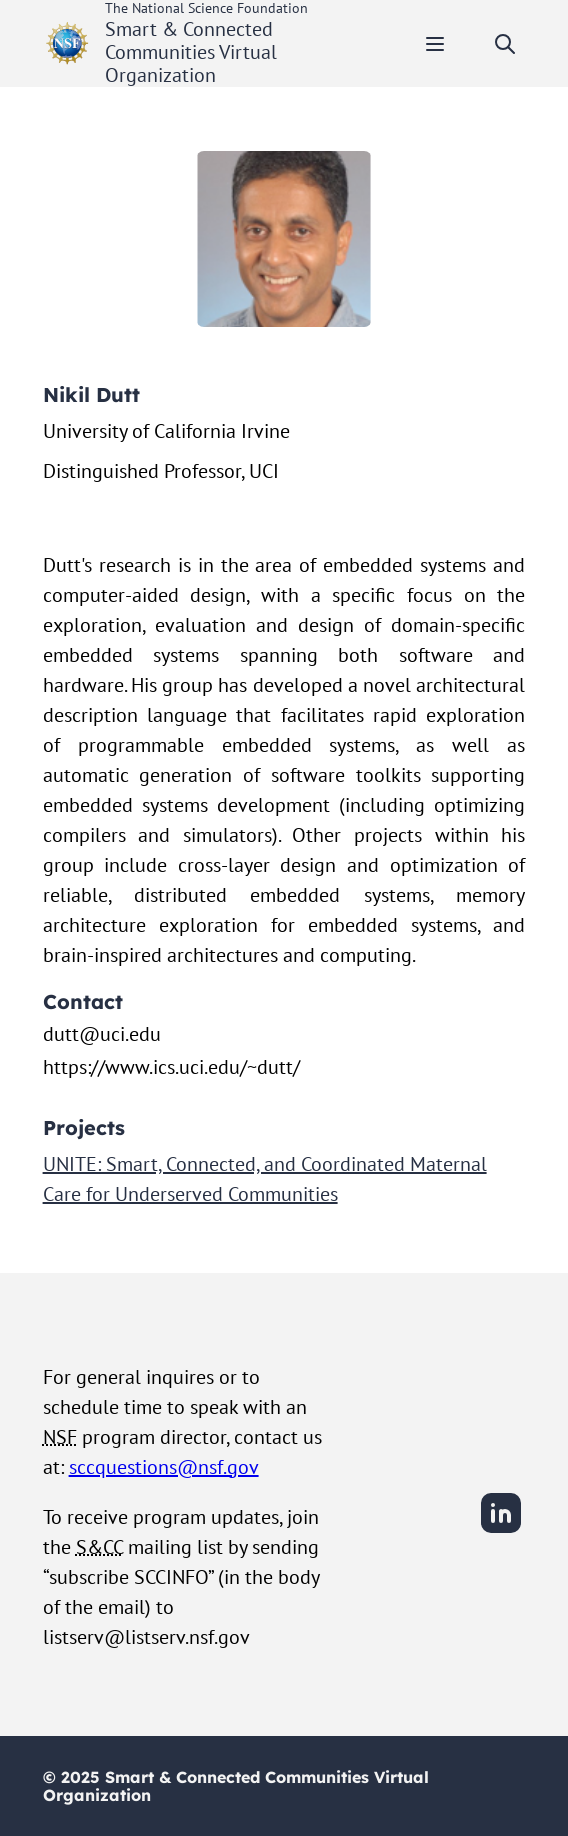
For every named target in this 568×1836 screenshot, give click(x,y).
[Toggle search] (505, 44)
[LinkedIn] (501, 1530)
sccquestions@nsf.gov (164, 1467)
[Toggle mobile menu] (435, 44)
